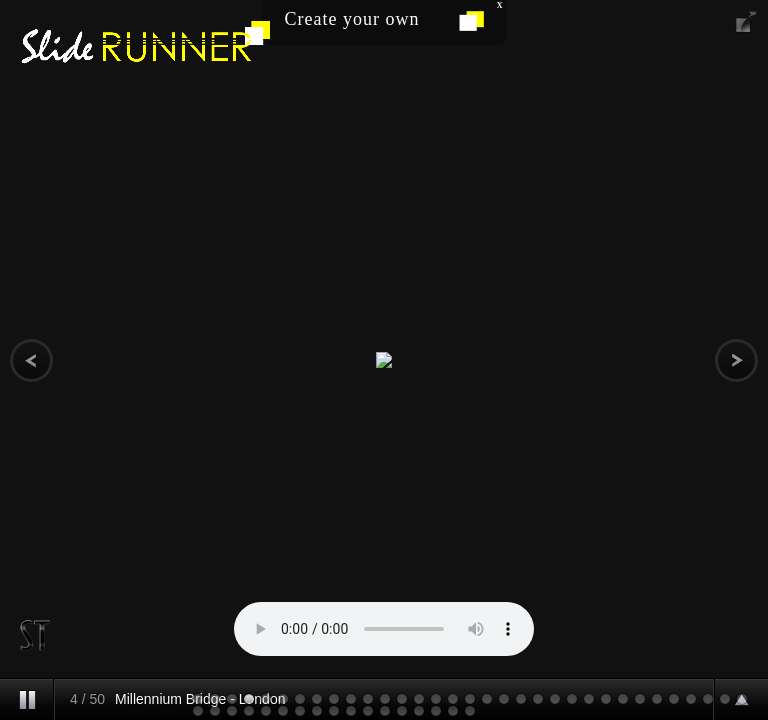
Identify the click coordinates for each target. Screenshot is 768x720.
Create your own (352, 19)
